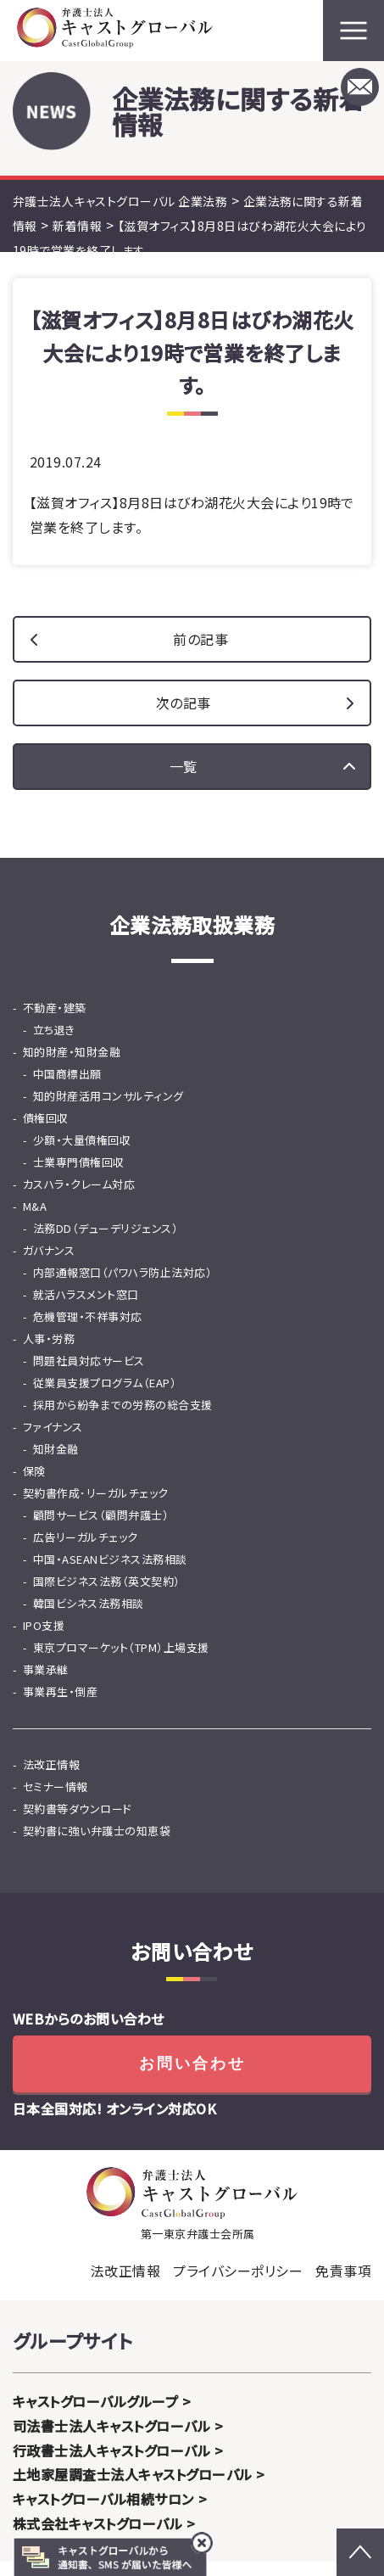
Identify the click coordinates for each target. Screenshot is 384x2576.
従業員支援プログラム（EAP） (104, 1397)
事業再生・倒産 (60, 1706)
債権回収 (46, 1132)
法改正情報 (51, 1779)
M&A (35, 1220)
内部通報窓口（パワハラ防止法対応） (122, 1287)
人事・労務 (49, 1353)
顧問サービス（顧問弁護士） (101, 1529)
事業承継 (46, 1684)
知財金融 (56, 1463)
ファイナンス (53, 1441)
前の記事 (200, 653)
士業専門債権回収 (79, 1176)
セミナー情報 (55, 1801)
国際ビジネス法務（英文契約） (107, 1596)
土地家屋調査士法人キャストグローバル (133, 2488)
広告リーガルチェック (85, 1551)
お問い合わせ (192, 2077)
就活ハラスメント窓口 (86, 1309)
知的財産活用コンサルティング (108, 1110)
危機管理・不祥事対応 (87, 1331)
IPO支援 (43, 1640)
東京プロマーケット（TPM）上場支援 (121, 1662)
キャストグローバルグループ (95, 2415)
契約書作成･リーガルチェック (96, 1507)
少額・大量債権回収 (82, 1154)
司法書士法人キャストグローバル (111, 2440)
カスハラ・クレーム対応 (79, 1198)
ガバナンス (49, 1265)
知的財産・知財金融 (71, 1066)
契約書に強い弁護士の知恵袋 (96, 1845)
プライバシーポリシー (238, 2285)
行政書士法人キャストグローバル (111, 2465)
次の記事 (183, 717)
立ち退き (54, 1044)
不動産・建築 (54, 1022)
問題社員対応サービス (89, 1375)
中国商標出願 (67, 1088)
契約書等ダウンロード (77, 1823)
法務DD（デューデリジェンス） (105, 1243)
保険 (34, 1485)
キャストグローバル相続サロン (103, 2513)
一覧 (184, 780)
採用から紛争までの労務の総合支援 (123, 1419)
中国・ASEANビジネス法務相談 (110, 1573)
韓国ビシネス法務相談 (88, 1618)
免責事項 (343, 2285)
